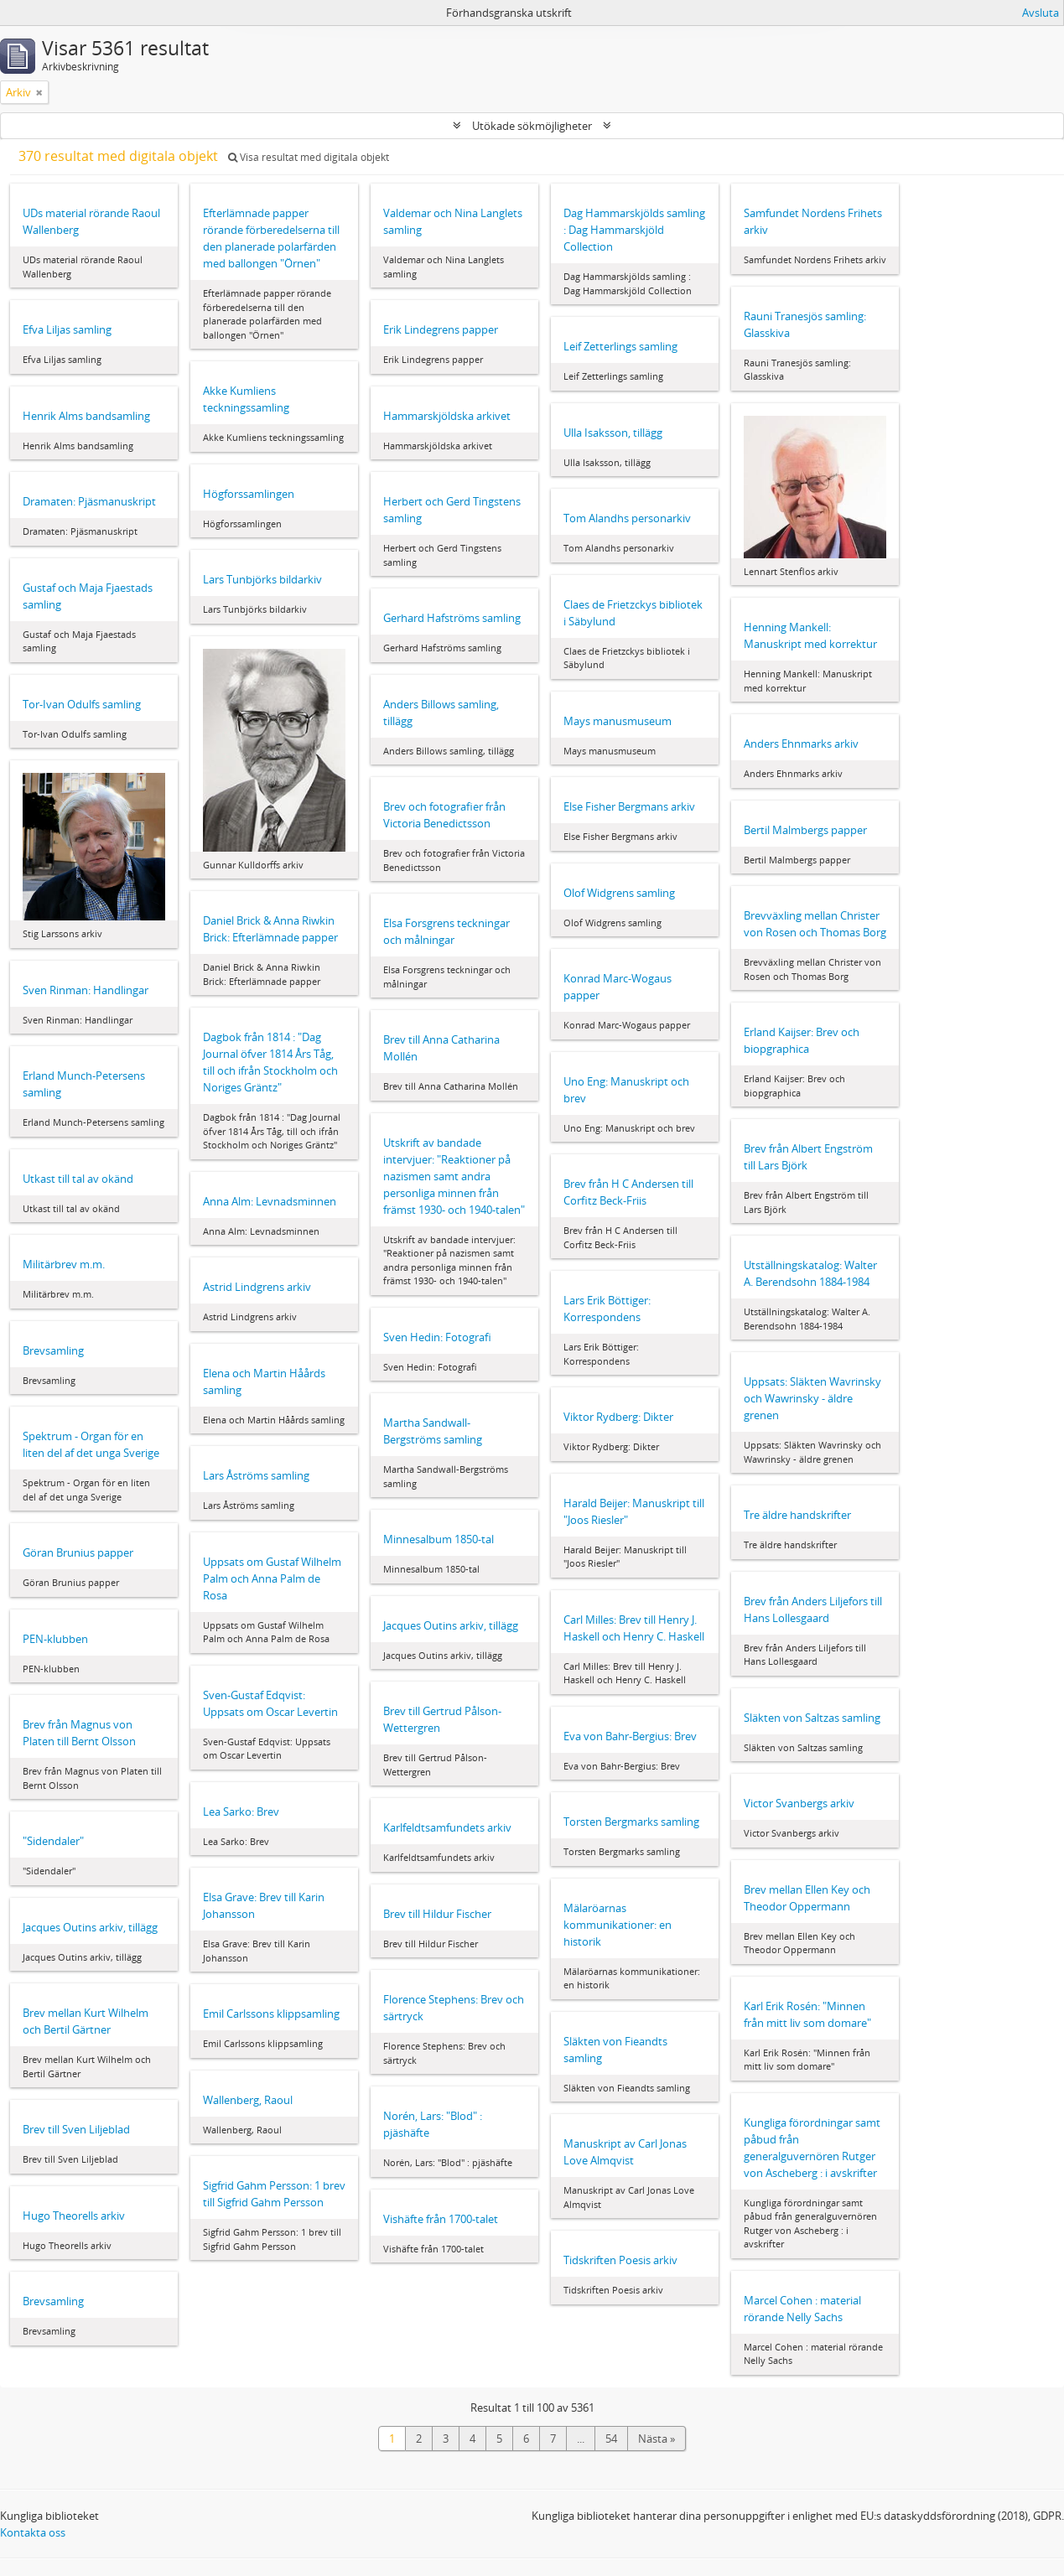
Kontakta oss (32, 2532)
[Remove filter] (39, 92)
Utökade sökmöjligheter (532, 125)
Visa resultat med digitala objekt (308, 157)
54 (611, 2438)
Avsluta (1040, 12)
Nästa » (656, 2438)
